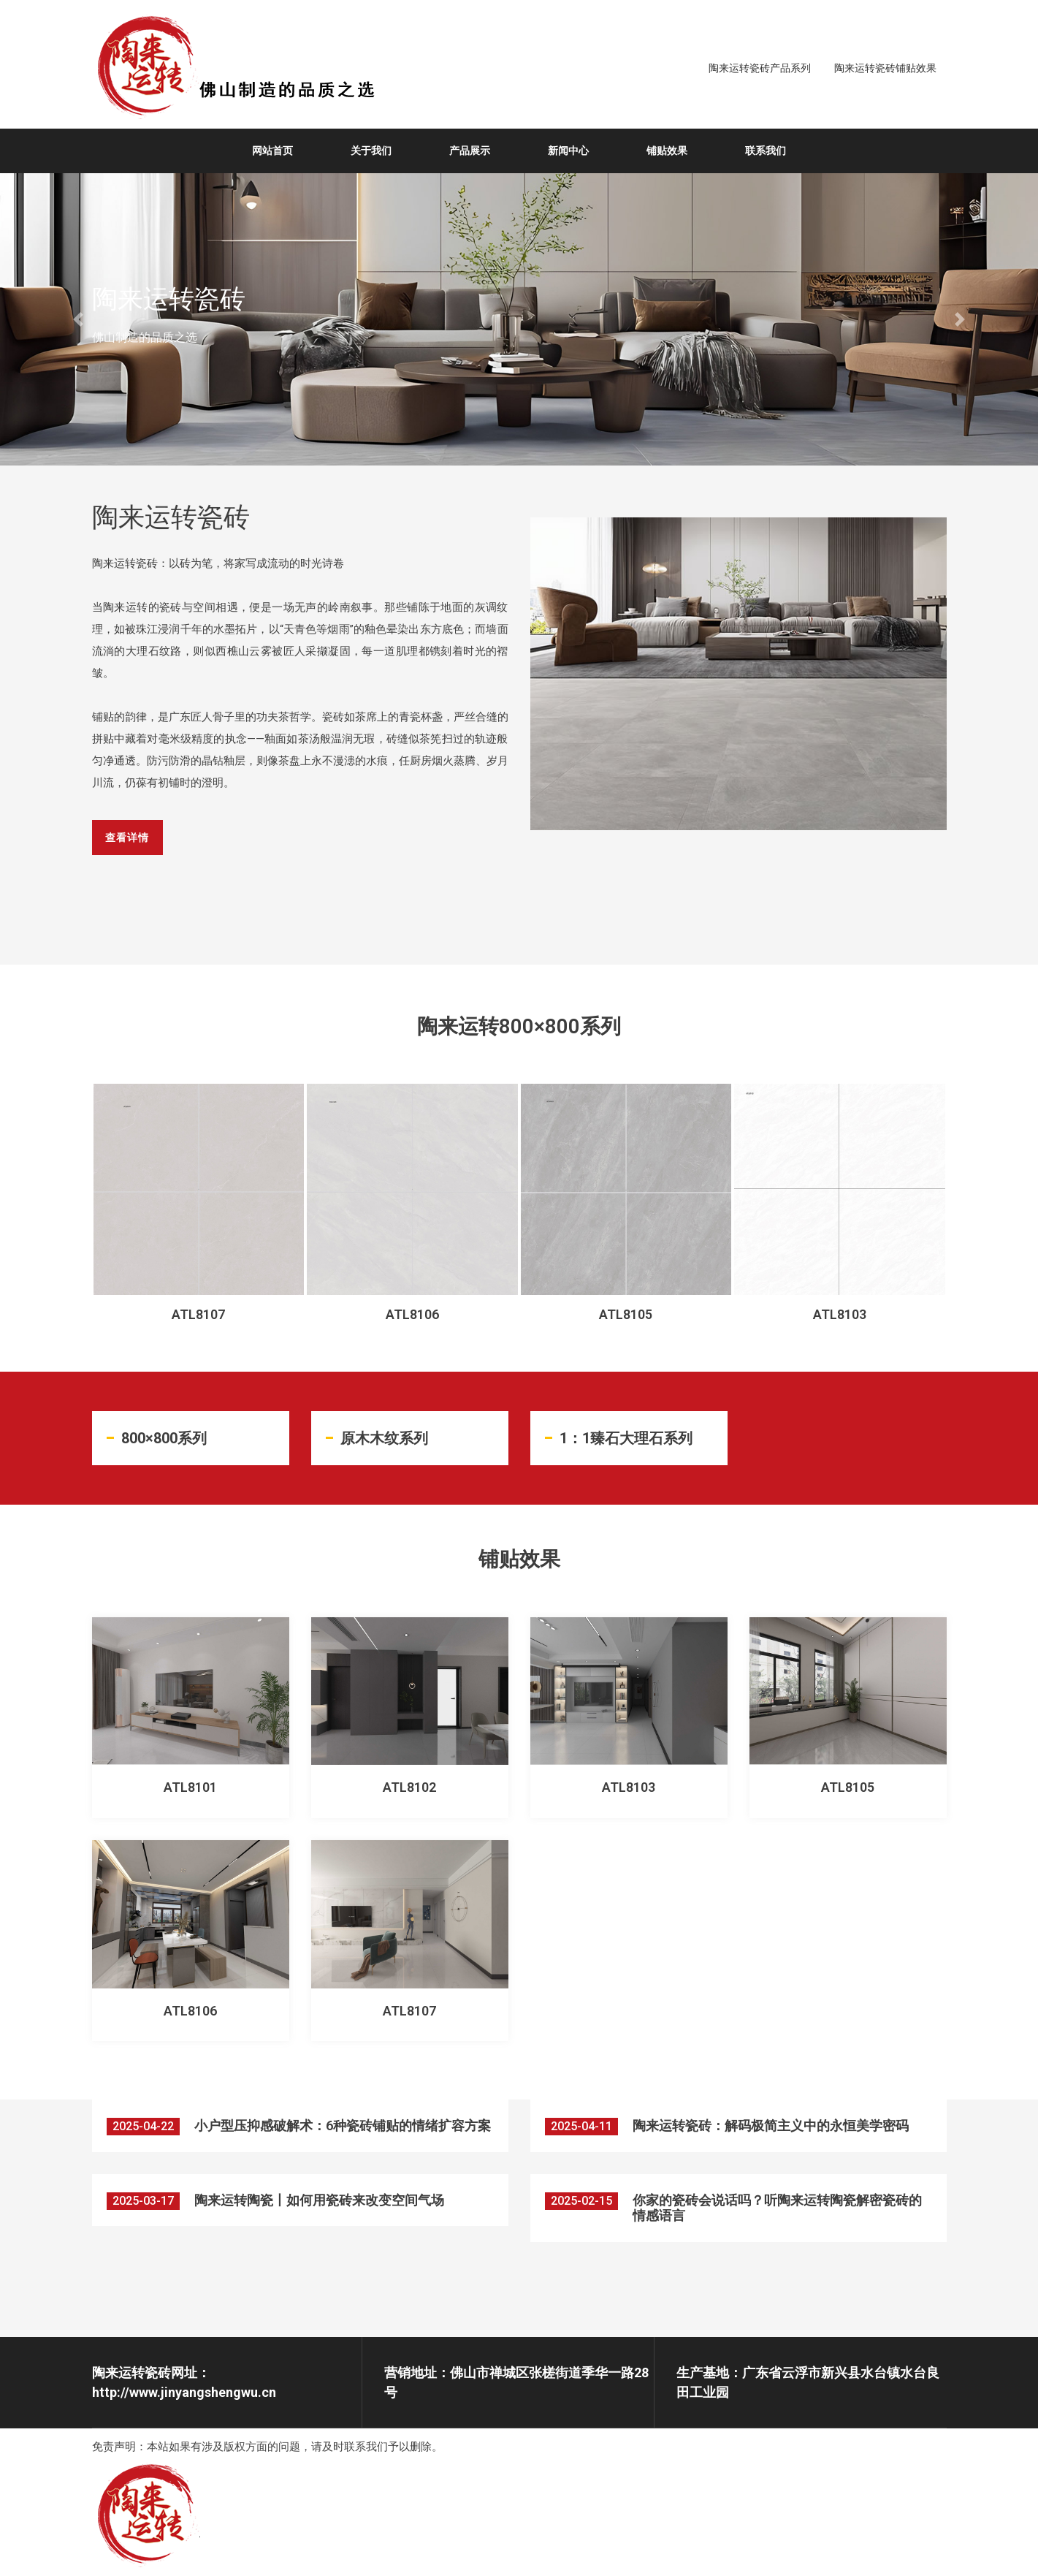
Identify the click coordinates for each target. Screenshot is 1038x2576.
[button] (78, 319)
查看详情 (132, 853)
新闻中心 (568, 150)
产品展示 (469, 150)
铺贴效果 (666, 150)
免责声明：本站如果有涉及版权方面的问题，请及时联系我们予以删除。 (267, 2448)
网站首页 (272, 150)
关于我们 (371, 150)
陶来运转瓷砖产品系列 (760, 68)
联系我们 (765, 150)
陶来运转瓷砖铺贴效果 (885, 68)
